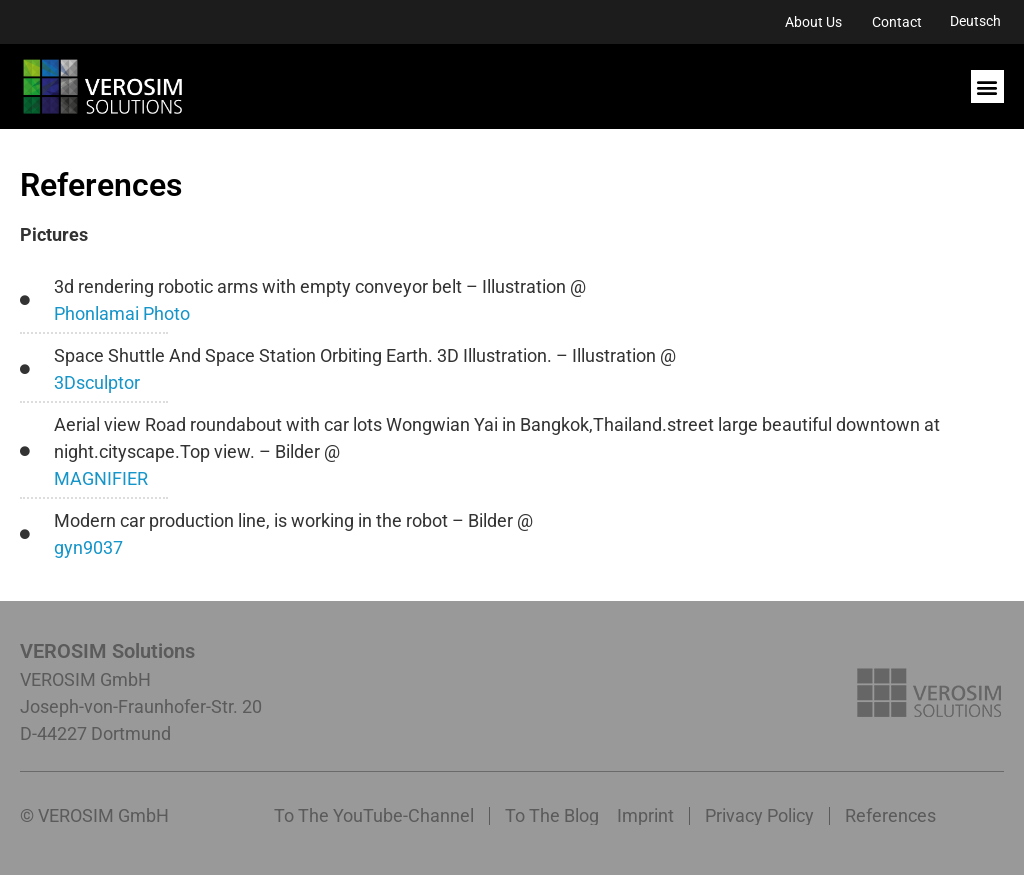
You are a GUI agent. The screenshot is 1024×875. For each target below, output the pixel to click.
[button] (987, 86)
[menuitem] (975, 21)
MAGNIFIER (101, 478)
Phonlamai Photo (122, 313)
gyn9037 (88, 547)
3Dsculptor (97, 382)
